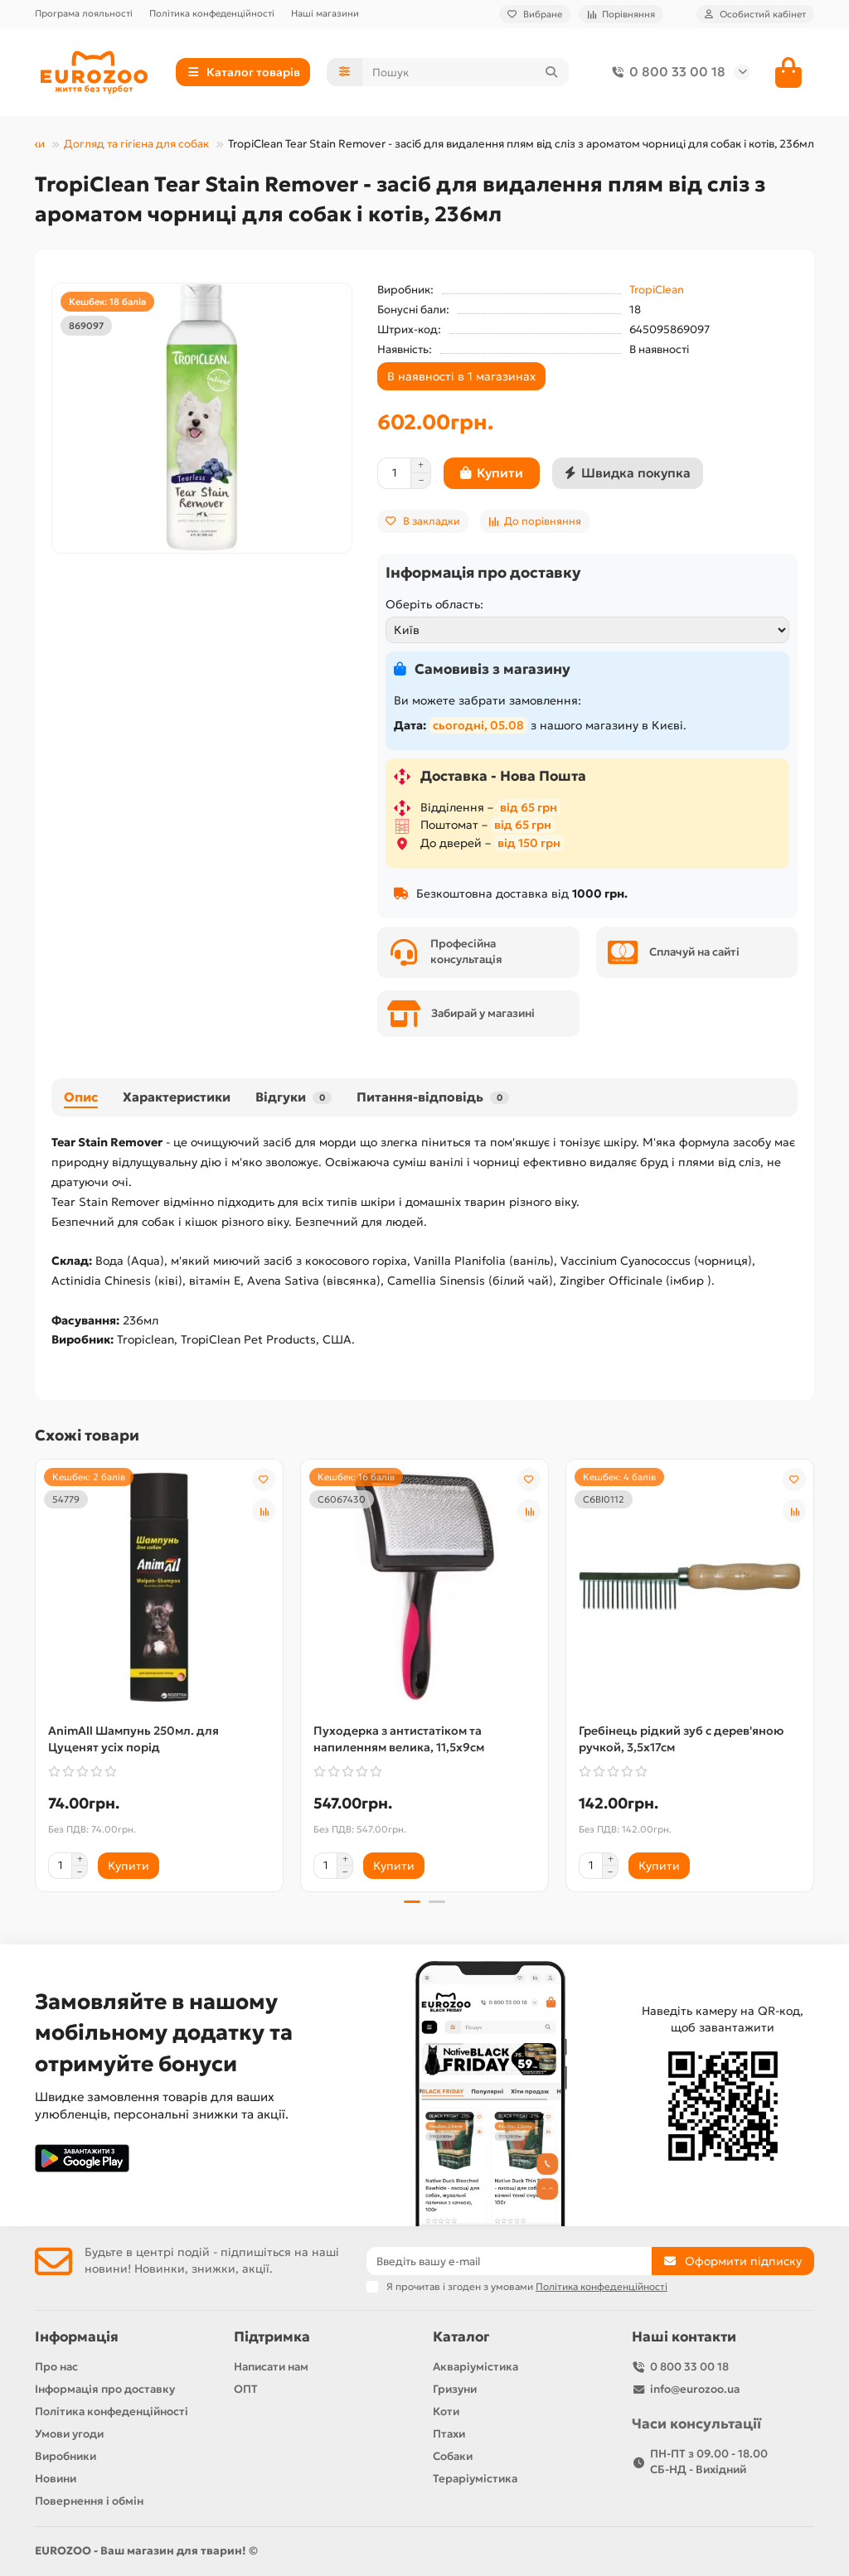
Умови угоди (69, 2435)
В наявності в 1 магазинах (461, 376)
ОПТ (246, 2390)
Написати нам (271, 2368)
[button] (412, 1902)
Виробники (65, 2457)
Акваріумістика (475, 2368)
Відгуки (293, 1097)
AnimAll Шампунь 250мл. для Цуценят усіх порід (133, 1739)
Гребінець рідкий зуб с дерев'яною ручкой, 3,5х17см (681, 1739)
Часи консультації (696, 2424)
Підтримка (272, 2337)
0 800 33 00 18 (665, 72)
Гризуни (455, 2390)
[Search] (466, 72)
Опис (81, 1097)
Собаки (453, 2457)
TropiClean (656, 290)
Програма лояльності (84, 13)
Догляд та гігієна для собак (136, 144)
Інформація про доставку (105, 2390)
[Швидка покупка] (627, 473)
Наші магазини (325, 13)
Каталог (461, 2337)
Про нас (56, 2368)
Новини (55, 2479)
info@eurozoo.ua (695, 2390)
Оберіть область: (434, 604)
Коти (446, 2412)
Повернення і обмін (89, 2501)
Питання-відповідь (433, 1097)
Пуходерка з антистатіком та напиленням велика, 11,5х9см (398, 1739)
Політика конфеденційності (211, 13)
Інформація (77, 2337)
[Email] (509, 2262)
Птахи (449, 2435)
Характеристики (176, 1097)
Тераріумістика (475, 2479)
